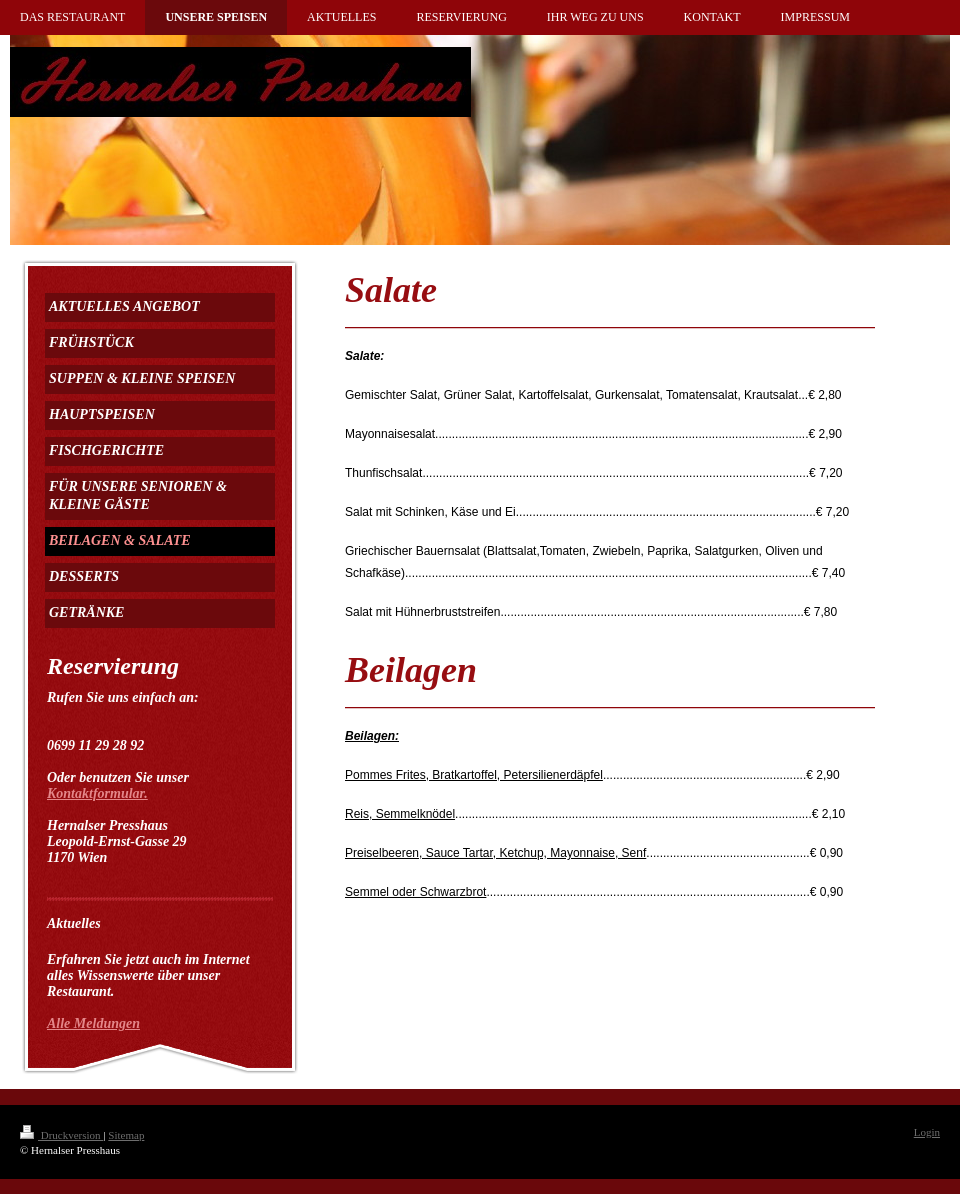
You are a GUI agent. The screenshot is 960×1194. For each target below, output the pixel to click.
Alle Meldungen (93, 1023)
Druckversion (61, 1135)
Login (927, 1132)
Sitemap (126, 1135)
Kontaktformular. (97, 793)
